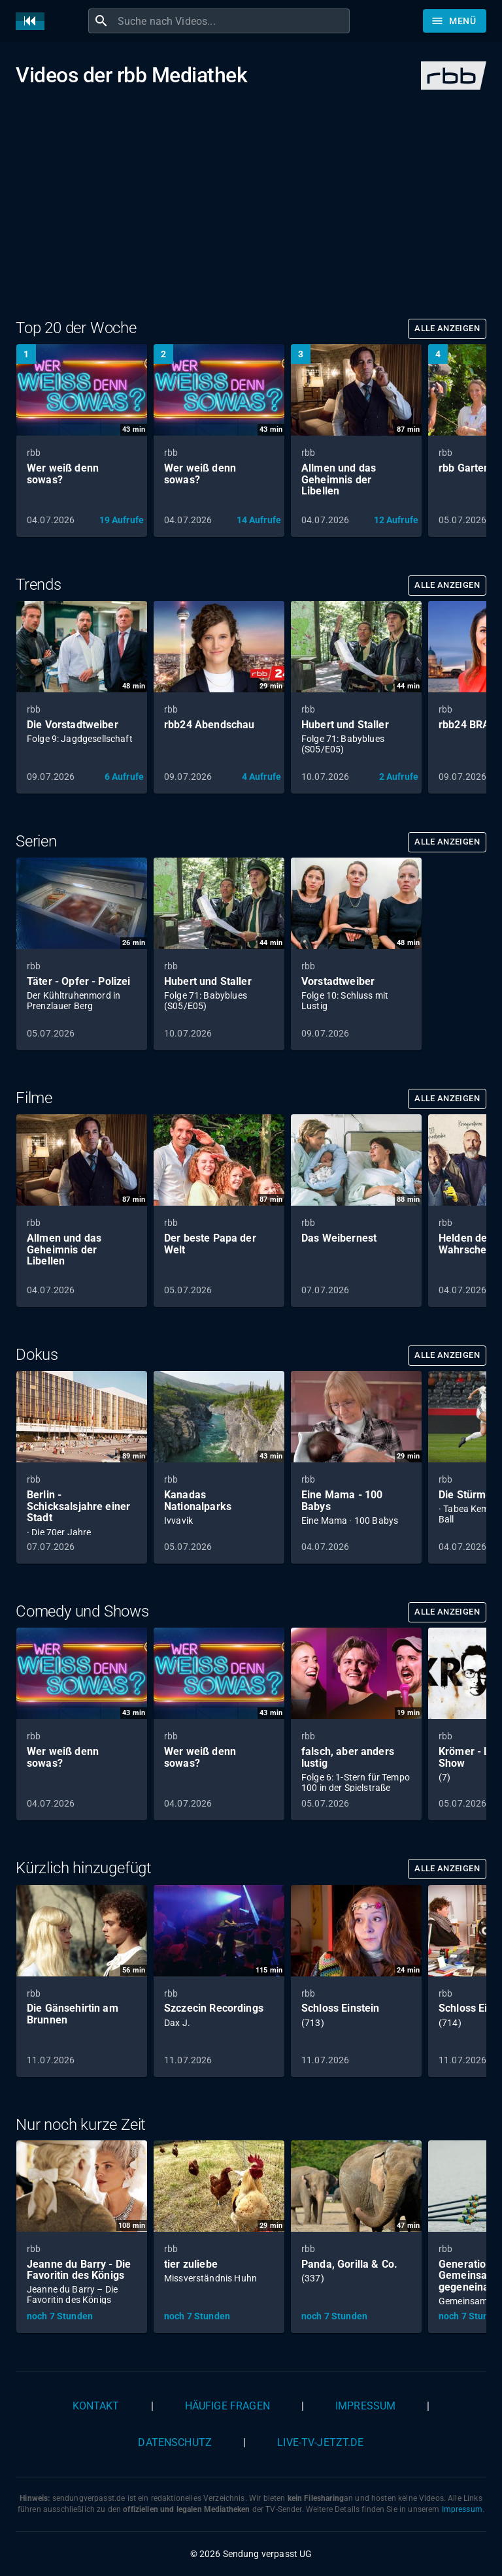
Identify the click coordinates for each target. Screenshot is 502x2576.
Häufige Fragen (227, 2406)
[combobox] (232, 20)
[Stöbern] (454, 21)
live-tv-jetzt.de (320, 2442)
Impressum (365, 2406)
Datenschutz (175, 2442)
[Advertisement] (251, 216)
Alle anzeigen (447, 328)
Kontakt (96, 2406)
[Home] (33, 21)
